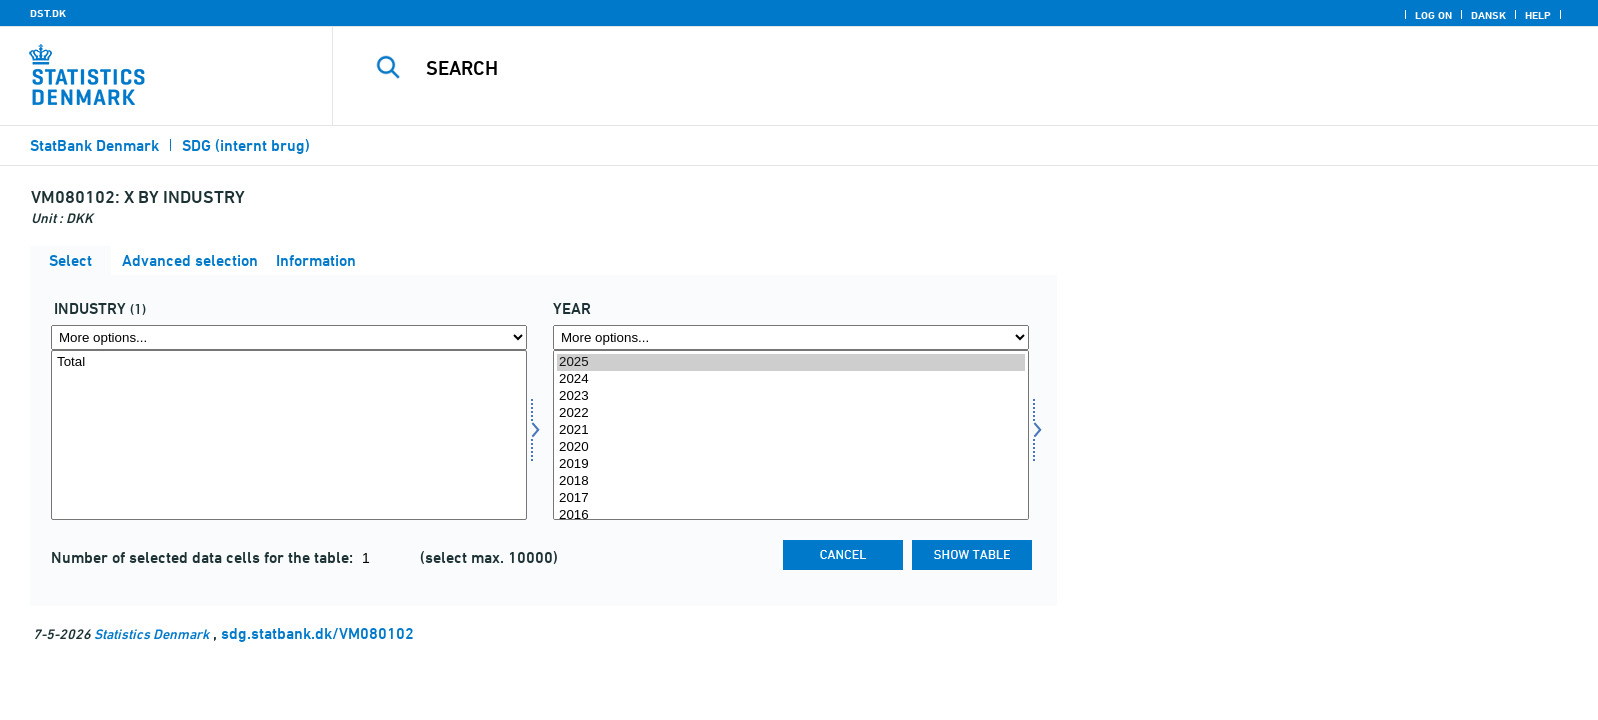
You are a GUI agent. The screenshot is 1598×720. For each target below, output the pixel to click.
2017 (791, 498)
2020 (791, 447)
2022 (791, 413)
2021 (791, 430)
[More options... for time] (791, 337)
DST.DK (48, 13)
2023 (791, 396)
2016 (791, 515)
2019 (791, 464)
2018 (791, 481)
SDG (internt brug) (246, 145)
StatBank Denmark (94, 145)
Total (289, 362)
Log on (1433, 15)
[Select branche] (289, 435)
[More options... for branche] (289, 337)
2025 (791, 362)
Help (1538, 15)
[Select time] (791, 435)
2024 (791, 379)
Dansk (1488, 15)
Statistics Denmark (151, 633)
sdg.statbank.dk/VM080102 (317, 633)
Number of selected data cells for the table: (204, 557)
